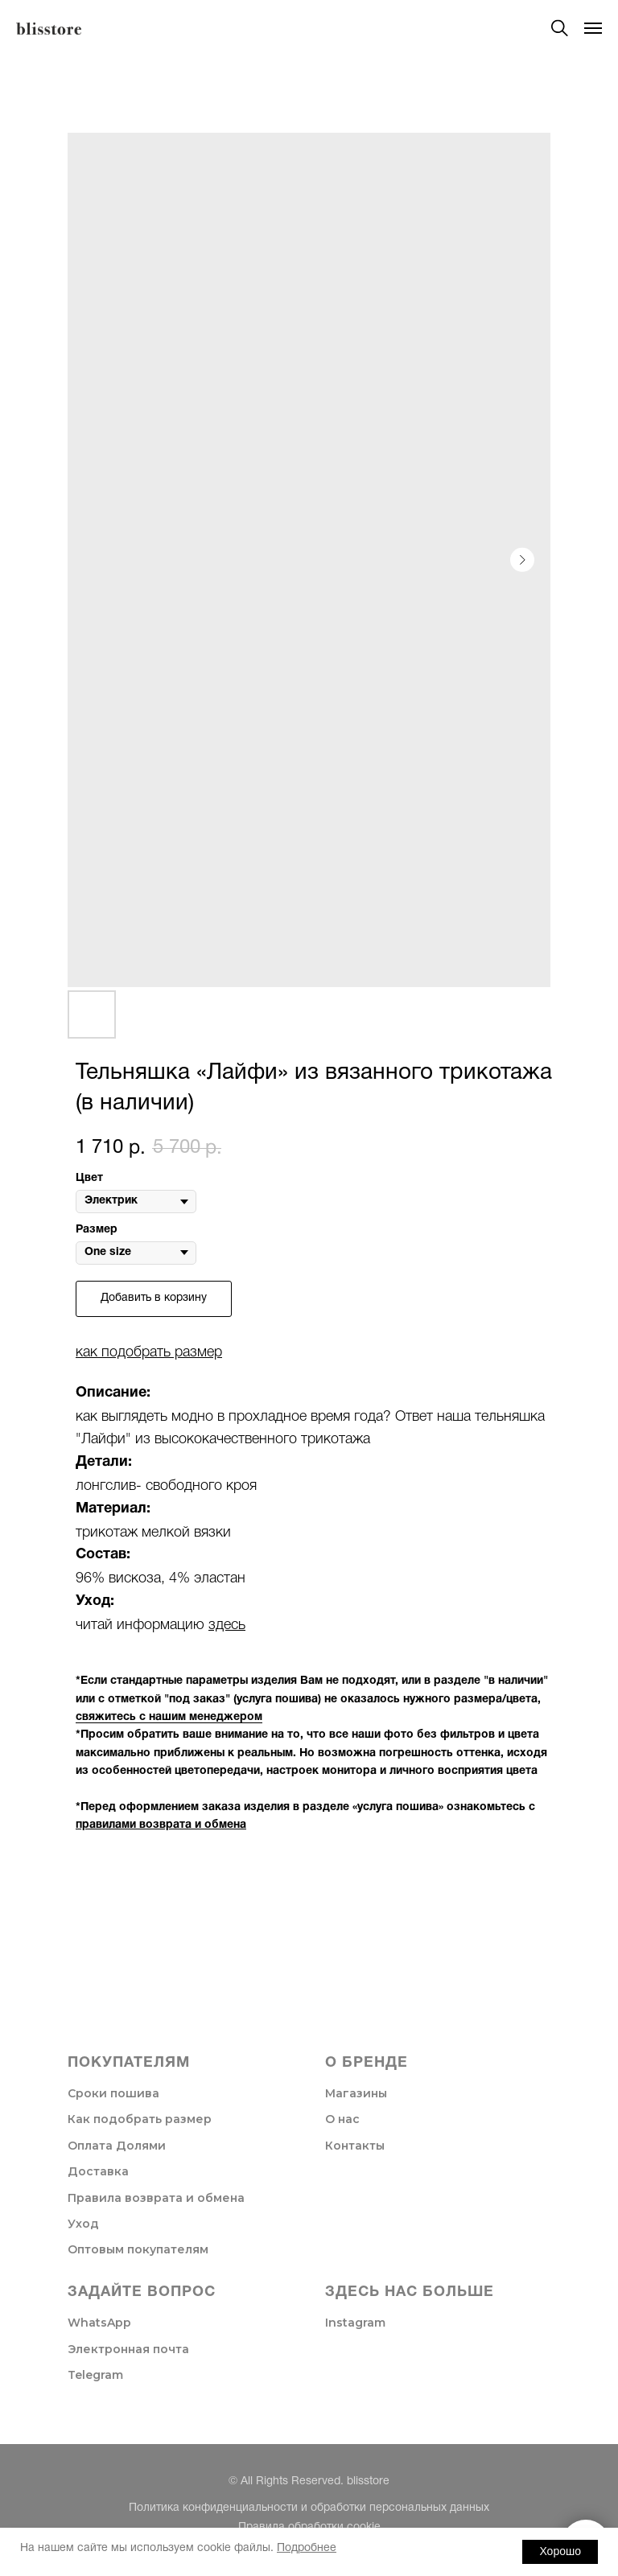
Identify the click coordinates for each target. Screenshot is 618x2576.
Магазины (356, 2093)
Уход (83, 2223)
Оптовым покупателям (138, 2249)
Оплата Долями (117, 2145)
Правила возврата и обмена (156, 2198)
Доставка (98, 2171)
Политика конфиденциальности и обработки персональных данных (309, 2508)
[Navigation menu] (593, 28)
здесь (226, 1625)
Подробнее (306, 2548)
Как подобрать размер (140, 2119)
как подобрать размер (149, 1352)
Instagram (355, 2322)
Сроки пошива (113, 2093)
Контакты (355, 2145)
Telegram (95, 2375)
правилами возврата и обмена (161, 1825)
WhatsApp (99, 2322)
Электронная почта (128, 2349)
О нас (342, 2119)
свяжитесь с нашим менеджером (169, 1717)
